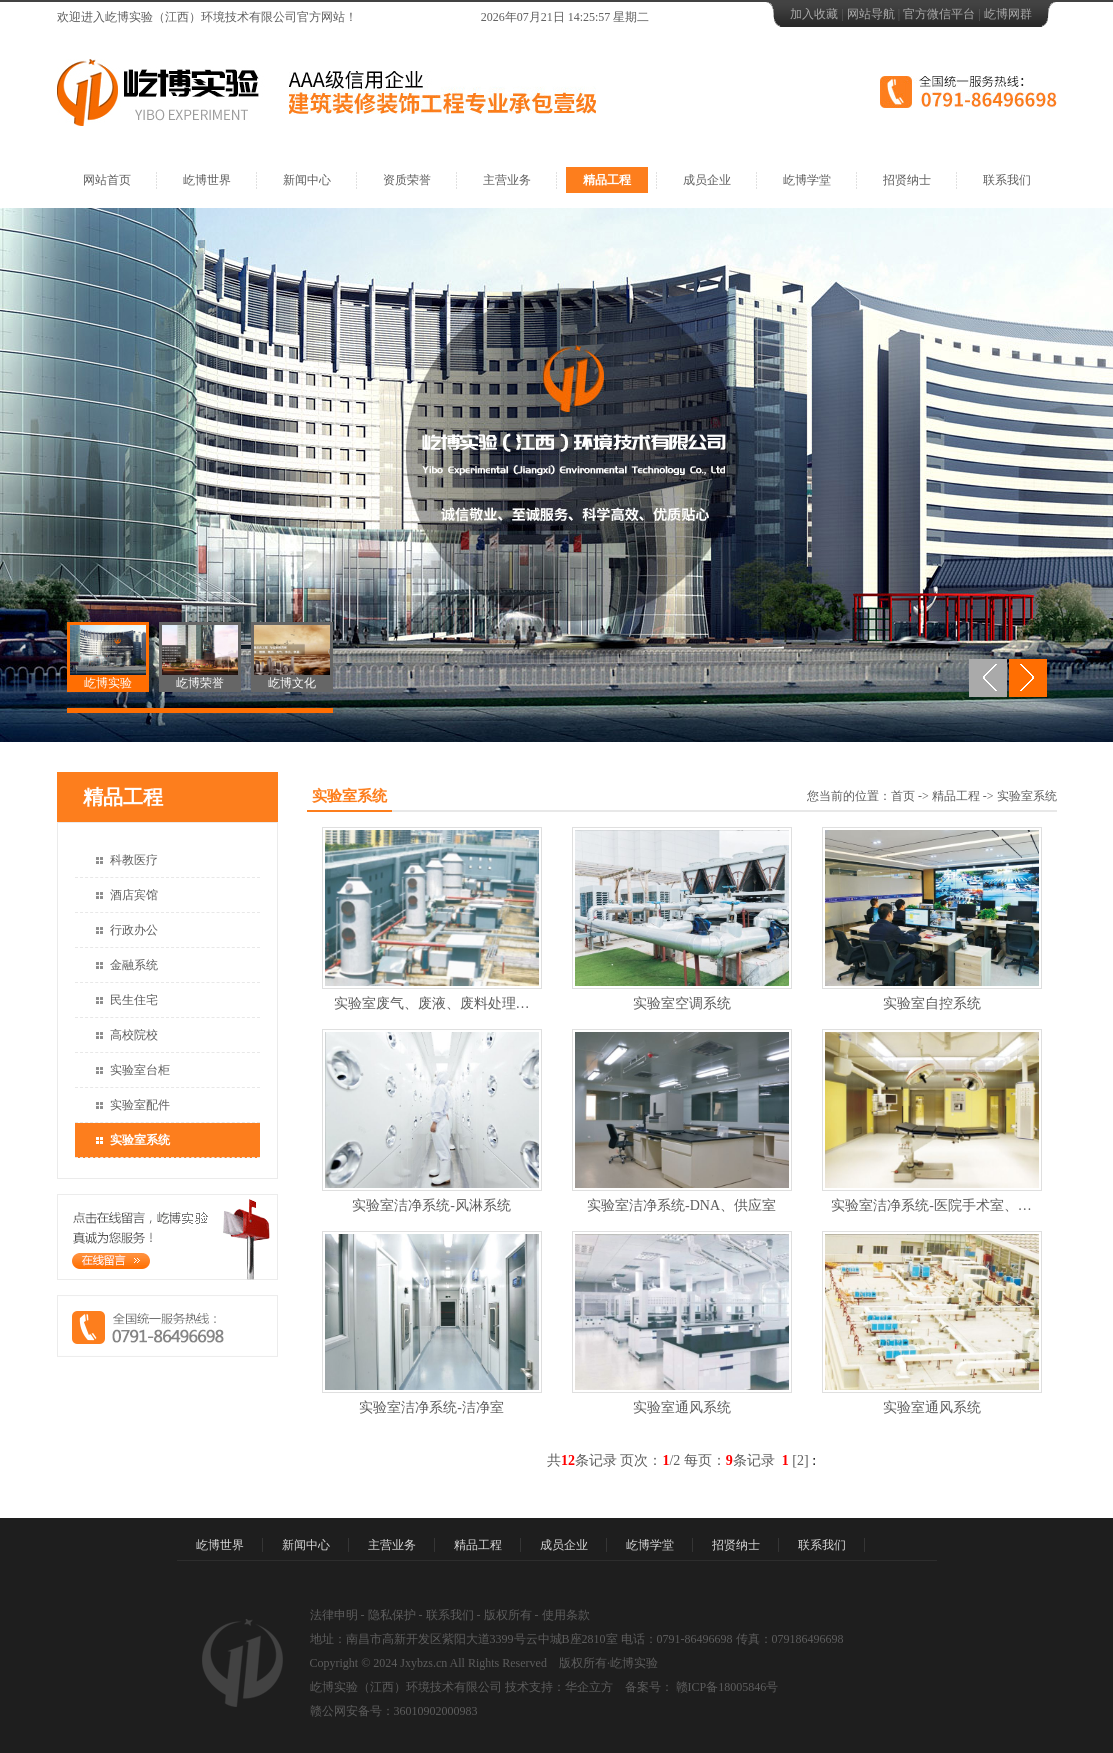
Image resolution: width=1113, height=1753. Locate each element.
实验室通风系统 (682, 1407)
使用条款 (566, 1615)
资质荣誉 (407, 180)
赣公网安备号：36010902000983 (394, 1711)
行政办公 (134, 930)
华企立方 (589, 1687)
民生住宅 (134, 1000)
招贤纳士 (907, 180)
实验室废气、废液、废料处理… (432, 1003)
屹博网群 (1008, 14)
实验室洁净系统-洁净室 (431, 1407)
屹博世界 (207, 180)
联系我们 (1007, 180)
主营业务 (507, 180)
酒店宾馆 (134, 895)
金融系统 (134, 965)
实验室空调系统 (682, 1003)
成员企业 (707, 180)
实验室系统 (140, 1140)
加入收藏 (814, 14)
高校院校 (134, 1035)
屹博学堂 (807, 180)
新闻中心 (307, 180)
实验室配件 (140, 1105)
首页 (903, 796)
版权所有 (508, 1615)
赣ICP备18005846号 (726, 1687)
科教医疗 (134, 860)
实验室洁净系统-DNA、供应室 (681, 1205)
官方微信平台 (939, 14)
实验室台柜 (140, 1070)
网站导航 (871, 14)
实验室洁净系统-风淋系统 (431, 1205)
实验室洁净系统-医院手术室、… (931, 1205)
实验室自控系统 (932, 1003)
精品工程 (607, 180)
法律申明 (334, 1615)
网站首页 (107, 180)
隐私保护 (392, 1615)
